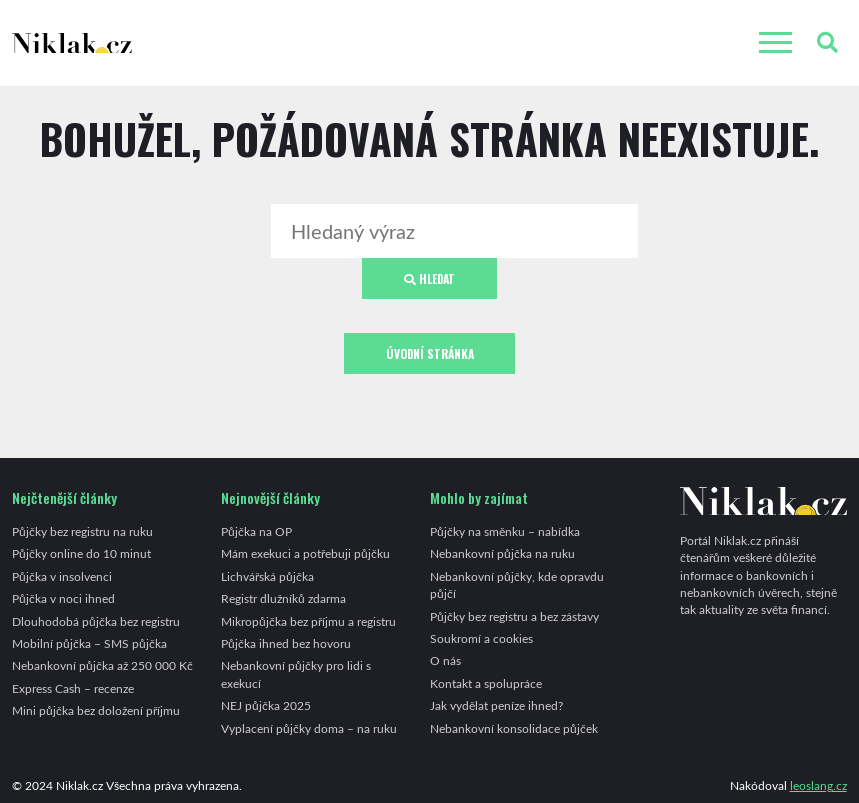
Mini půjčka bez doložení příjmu (96, 710)
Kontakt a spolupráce (486, 683)
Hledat (429, 278)
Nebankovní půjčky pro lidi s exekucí (296, 673)
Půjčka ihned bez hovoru (286, 643)
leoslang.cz (818, 785)
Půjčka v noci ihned (63, 598)
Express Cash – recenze (73, 688)
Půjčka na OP (256, 531)
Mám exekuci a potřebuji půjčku (305, 553)
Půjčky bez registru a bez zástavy (514, 616)
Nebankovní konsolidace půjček (514, 728)
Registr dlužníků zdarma (283, 598)
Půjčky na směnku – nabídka (505, 531)
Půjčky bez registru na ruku (82, 531)
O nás (445, 660)
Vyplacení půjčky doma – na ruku (309, 728)
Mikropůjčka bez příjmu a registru (308, 621)
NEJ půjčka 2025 (266, 705)
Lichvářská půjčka (267, 576)
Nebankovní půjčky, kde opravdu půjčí (517, 584)
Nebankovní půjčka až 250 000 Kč (102, 665)
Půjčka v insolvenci (62, 576)
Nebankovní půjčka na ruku (502, 553)
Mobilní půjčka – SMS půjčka (89, 643)
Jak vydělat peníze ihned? (496, 705)
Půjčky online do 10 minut (81, 553)
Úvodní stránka (430, 353)
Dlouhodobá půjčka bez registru (96, 621)
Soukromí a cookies (481, 638)
